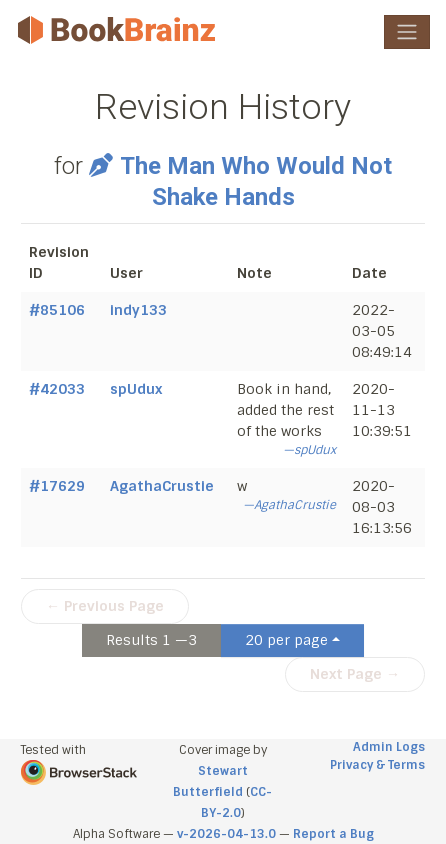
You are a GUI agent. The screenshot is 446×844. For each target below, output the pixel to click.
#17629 (57, 486)
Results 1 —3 (151, 640)
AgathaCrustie (162, 486)
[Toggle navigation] (407, 32)
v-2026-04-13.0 (226, 834)
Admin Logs (389, 747)
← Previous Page (105, 606)
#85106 (57, 310)
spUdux (136, 389)
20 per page (286, 640)
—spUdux (309, 450)
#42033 (57, 389)
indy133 (138, 310)
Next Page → (355, 674)
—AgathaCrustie (289, 505)
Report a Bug (333, 834)
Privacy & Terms (377, 765)
